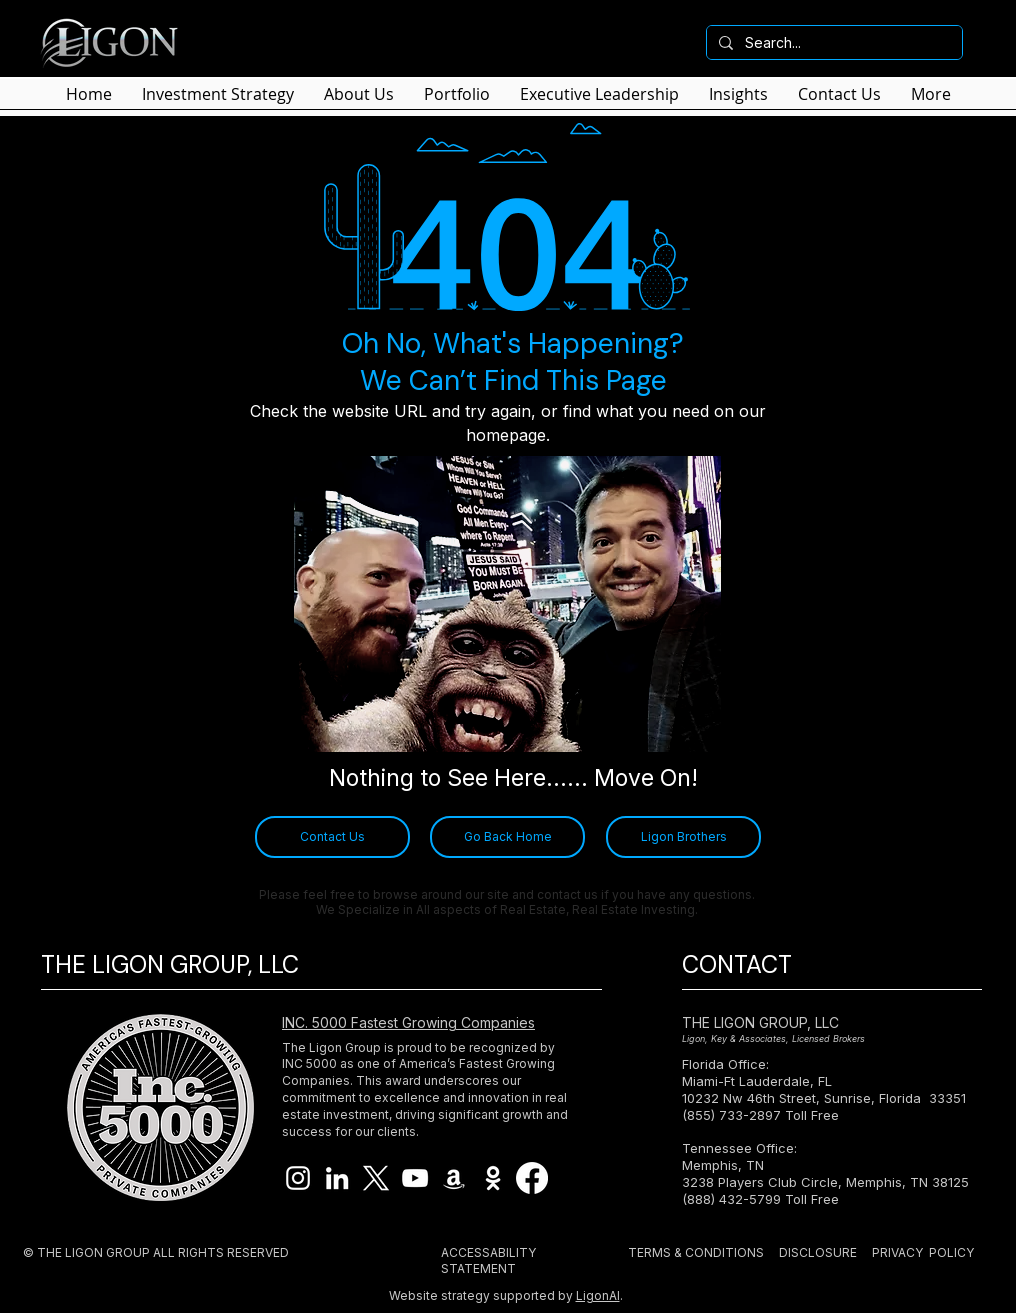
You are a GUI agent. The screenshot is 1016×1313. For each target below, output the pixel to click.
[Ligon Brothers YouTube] (415, 1178)
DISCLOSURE (818, 1252)
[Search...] (832, 43)
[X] (376, 1178)
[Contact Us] (332, 837)
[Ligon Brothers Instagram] (298, 1178)
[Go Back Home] (507, 837)
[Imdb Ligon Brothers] (493, 1178)
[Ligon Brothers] (683, 837)
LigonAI (598, 1295)
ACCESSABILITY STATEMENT (488, 1260)
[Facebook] (532, 1178)
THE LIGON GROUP (93, 1252)
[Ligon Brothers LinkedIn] (337, 1178)
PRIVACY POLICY (923, 1252)
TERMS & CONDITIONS (696, 1252)
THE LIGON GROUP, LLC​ (760, 1022)
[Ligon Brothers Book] (454, 1178)
